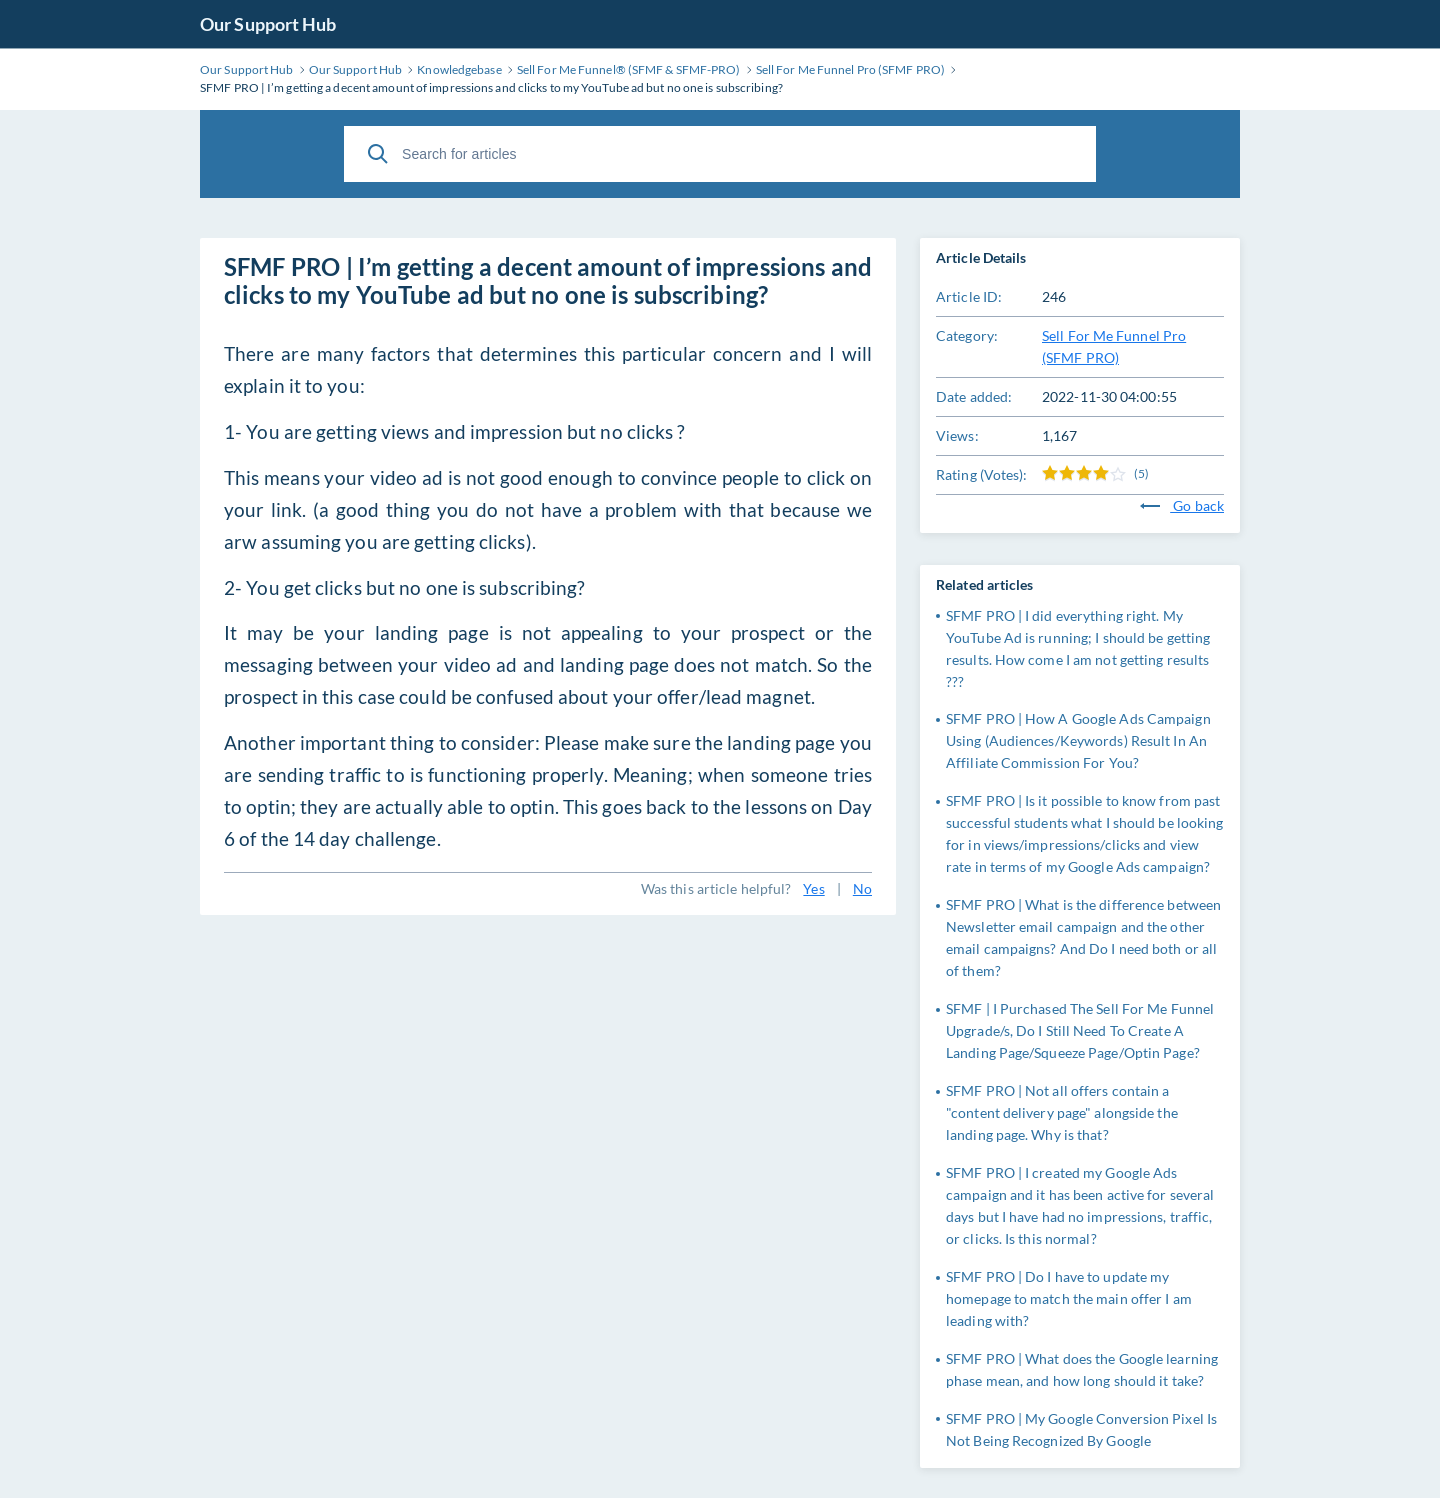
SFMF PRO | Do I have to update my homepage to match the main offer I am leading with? (1069, 1298)
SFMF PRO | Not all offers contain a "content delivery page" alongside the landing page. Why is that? (1062, 1112)
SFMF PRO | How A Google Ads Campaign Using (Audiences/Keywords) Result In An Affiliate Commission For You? (1078, 740)
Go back (1182, 505)
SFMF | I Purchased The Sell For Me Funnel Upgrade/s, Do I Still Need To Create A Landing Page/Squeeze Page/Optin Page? (1080, 1030)
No (862, 888)
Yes (813, 888)
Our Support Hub (268, 24)
